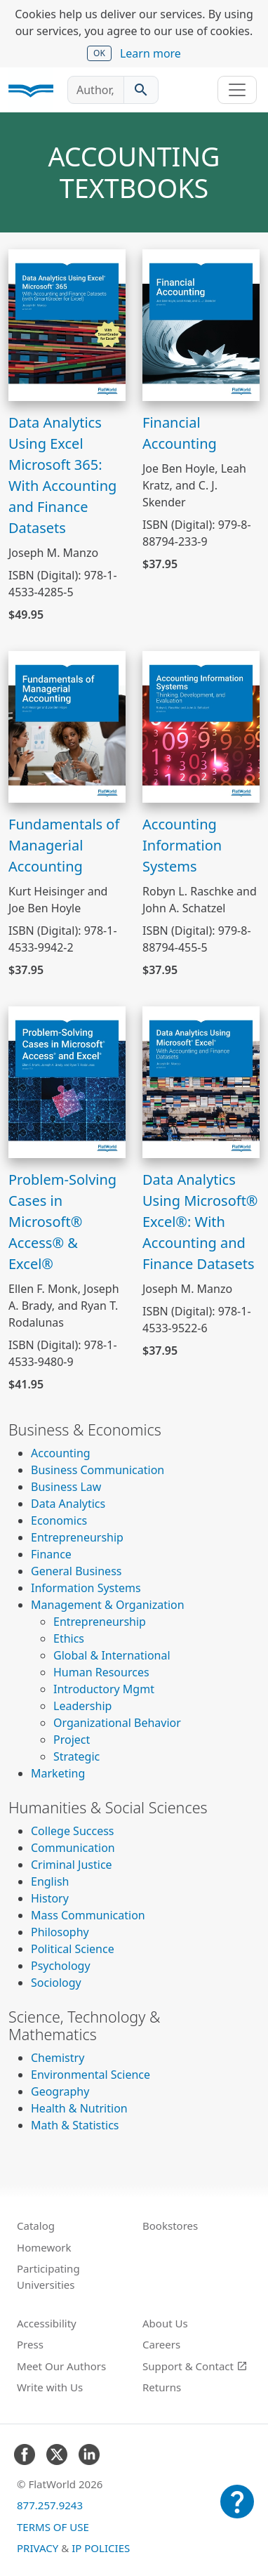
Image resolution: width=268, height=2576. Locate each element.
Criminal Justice (71, 1864)
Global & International (111, 1655)
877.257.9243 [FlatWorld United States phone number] (50, 2505)
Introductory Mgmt (103, 1689)
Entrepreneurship (77, 1537)
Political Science (72, 1949)
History (50, 1898)
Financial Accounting (179, 433)
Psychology (61, 1965)
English (50, 1881)
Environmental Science (90, 2074)
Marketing (58, 1773)
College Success (72, 1831)
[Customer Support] (237, 2511)
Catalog (36, 2226)
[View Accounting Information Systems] (201, 725)
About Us (165, 2323)
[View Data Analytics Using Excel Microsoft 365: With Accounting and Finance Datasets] (67, 323)
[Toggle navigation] (237, 90)
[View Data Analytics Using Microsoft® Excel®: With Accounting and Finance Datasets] (201, 1081)
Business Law (66, 1486)
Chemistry (57, 2057)
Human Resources (101, 1672)
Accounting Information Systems (182, 845)
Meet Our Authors (61, 2366)
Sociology (56, 1982)
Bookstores (170, 2226)
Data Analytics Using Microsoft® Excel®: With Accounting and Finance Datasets (200, 1221)
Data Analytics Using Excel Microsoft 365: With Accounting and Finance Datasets (62, 475)
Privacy (37, 2548)
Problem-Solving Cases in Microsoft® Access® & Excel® (62, 1221)
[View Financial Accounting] (201, 323)
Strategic (76, 1756)
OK (99, 53)
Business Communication (97, 1470)
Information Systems (86, 1588)
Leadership (82, 1706)
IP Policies (101, 2548)
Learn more (150, 53)
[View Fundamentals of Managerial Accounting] (67, 725)
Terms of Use (53, 2527)
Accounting (61, 1453)
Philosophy (60, 1932)
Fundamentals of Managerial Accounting (63, 845)
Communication (73, 1847)
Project (71, 1739)
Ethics (68, 1638)
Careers (161, 2344)
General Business (76, 1571)
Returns (161, 2387)
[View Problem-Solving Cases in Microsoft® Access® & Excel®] (67, 1081)
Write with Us (50, 2387)
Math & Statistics (75, 2125)
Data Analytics (68, 1503)
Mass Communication (88, 1915)
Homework (44, 2247)
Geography (60, 2091)
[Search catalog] (141, 90)
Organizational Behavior (117, 1722)
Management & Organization (108, 1604)
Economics (59, 1520)
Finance (51, 1554)
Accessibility (46, 2323)
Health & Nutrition (79, 2108)
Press (30, 2344)
